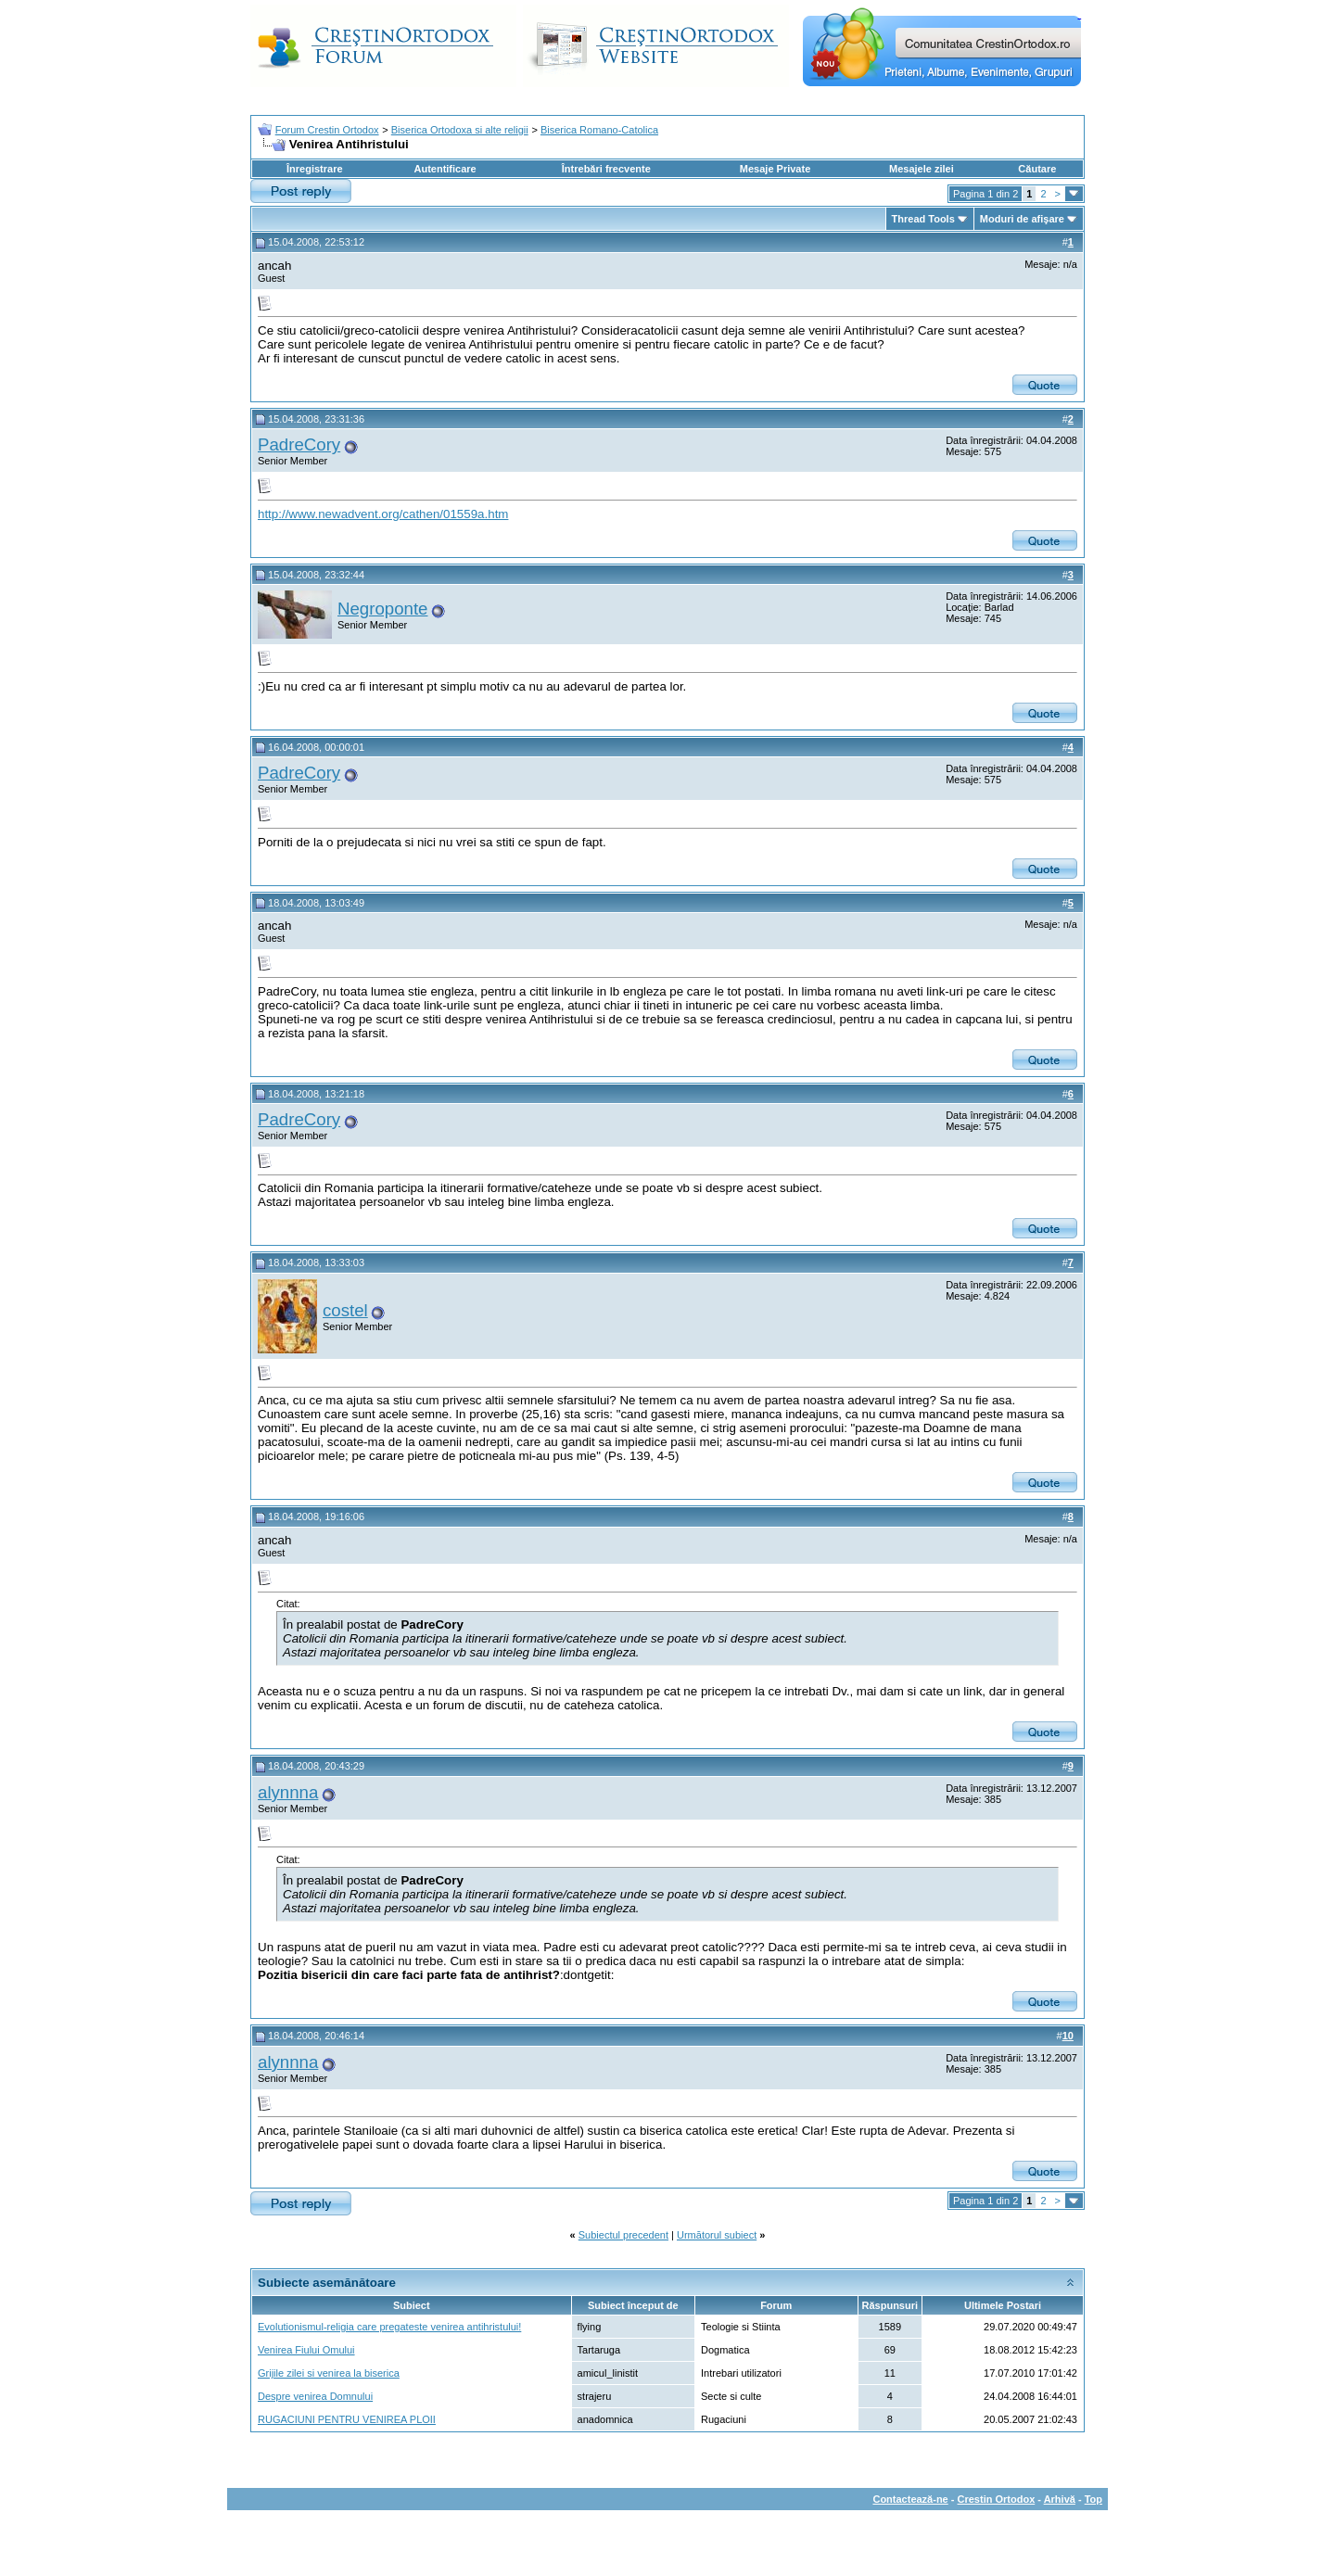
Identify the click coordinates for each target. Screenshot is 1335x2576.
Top (1093, 2499)
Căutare (1037, 168)
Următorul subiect (716, 2234)
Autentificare (444, 168)
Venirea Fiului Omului (306, 2349)
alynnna (288, 1792)
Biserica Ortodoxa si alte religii (459, 129)
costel (345, 1310)
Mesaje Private (775, 168)
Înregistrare (314, 168)
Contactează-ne (909, 2499)
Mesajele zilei (921, 168)
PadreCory (299, 444)
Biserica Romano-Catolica (599, 129)
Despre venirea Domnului (315, 2396)
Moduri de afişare (1022, 218)
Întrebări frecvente (606, 168)
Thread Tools (923, 218)
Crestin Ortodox (997, 2499)
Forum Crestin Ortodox (327, 129)
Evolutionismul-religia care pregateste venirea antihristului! (389, 2326)
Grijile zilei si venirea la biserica (329, 2373)
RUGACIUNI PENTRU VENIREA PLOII (347, 2419)
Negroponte (382, 608)
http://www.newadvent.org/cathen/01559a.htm (383, 514)
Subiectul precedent (623, 2234)
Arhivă (1059, 2499)
